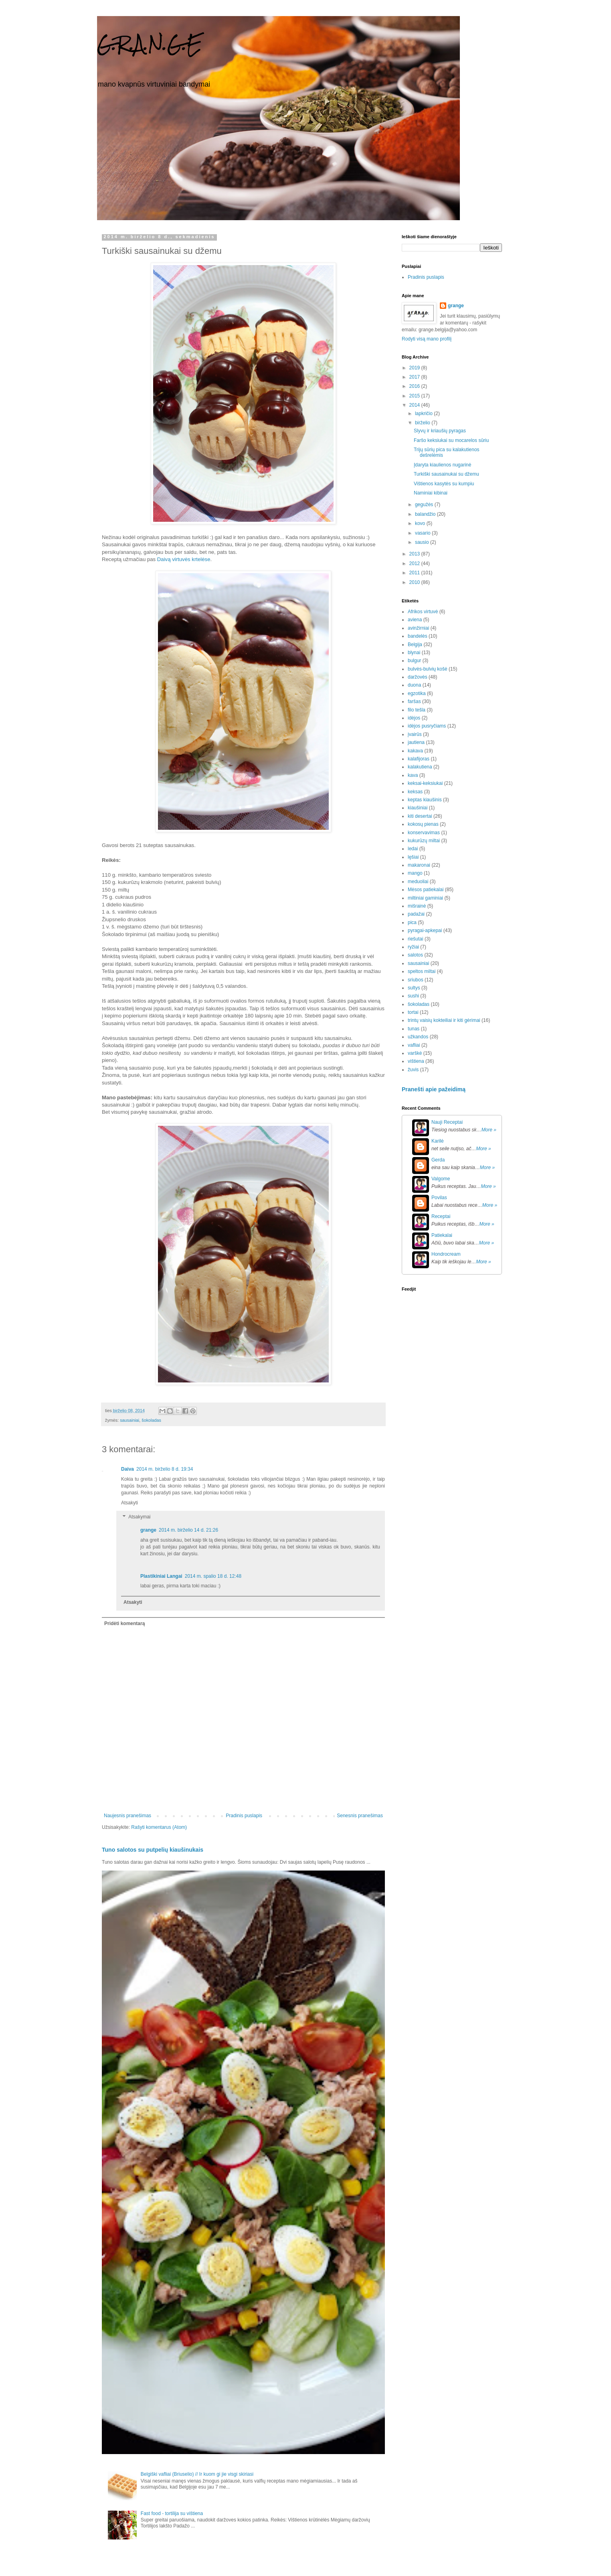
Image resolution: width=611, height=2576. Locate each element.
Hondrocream (446, 1254)
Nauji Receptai (447, 1122)
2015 (415, 396)
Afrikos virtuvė (423, 611)
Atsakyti (129, 1503)
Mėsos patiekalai (425, 889)
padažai (416, 914)
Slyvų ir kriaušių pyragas (440, 431)
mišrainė (417, 906)
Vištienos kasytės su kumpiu (444, 483)
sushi (413, 996)
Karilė (437, 1141)
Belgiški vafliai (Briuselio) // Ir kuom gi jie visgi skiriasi (197, 2474)
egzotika (417, 693)
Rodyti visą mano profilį (426, 339)
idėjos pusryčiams (427, 726)
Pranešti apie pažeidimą (433, 1089)
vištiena (416, 1061)
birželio (423, 423)
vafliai (414, 1045)
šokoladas (151, 1420)
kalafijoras (418, 759)
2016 (415, 386)
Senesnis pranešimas (360, 1815)
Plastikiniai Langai (161, 1576)
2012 (415, 563)
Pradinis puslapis (244, 1815)
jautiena (416, 742)
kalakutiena (420, 767)
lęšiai (413, 857)
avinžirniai (418, 628)
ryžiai (413, 947)
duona (414, 685)
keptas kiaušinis (425, 800)
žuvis (413, 1069)
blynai (414, 652)
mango (415, 873)
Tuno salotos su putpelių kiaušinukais (152, 1849)
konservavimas (424, 832)
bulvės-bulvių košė (427, 669)
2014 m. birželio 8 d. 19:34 (164, 1469)
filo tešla (416, 710)
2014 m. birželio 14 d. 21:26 (188, 1530)
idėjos (414, 718)
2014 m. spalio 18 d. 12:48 (213, 1576)
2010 (415, 582)
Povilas (439, 1197)
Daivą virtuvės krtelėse (183, 559)
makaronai (419, 865)
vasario (423, 533)
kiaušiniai (417, 808)
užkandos (418, 1037)
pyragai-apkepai (425, 930)
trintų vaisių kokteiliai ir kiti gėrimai (444, 1020)
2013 (415, 554)
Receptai (440, 1216)
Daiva (127, 1469)
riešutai (415, 939)
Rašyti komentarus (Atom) (159, 1827)
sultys (414, 988)
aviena (415, 619)
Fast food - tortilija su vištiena (172, 2513)
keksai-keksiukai (425, 783)
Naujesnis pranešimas (127, 1815)
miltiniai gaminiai (425, 898)
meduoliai (418, 881)
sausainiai (129, 1420)
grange (148, 1530)
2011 (415, 573)
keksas (415, 791)
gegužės (425, 504)
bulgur (414, 660)
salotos (415, 955)
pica (412, 922)
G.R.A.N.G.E (149, 44)
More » (489, 1130)
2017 (415, 377)
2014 (415, 405)
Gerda (438, 1160)
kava (413, 775)
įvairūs (415, 734)
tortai (413, 1012)
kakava (415, 751)
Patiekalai (441, 1235)
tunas (413, 1029)
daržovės (417, 677)
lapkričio (424, 413)
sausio (422, 542)
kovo (421, 523)
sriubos (415, 980)
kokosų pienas (423, 824)
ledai (413, 848)
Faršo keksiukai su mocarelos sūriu (451, 440)
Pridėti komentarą (124, 1623)
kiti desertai (420, 816)
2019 (415, 368)
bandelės (417, 636)
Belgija (415, 644)
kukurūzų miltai (424, 840)
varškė (415, 1053)
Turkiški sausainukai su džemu (446, 474)
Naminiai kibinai (430, 493)
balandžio (426, 514)
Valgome (440, 1179)
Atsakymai (139, 1517)
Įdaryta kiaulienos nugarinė (442, 465)
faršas (414, 701)
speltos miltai (421, 971)
